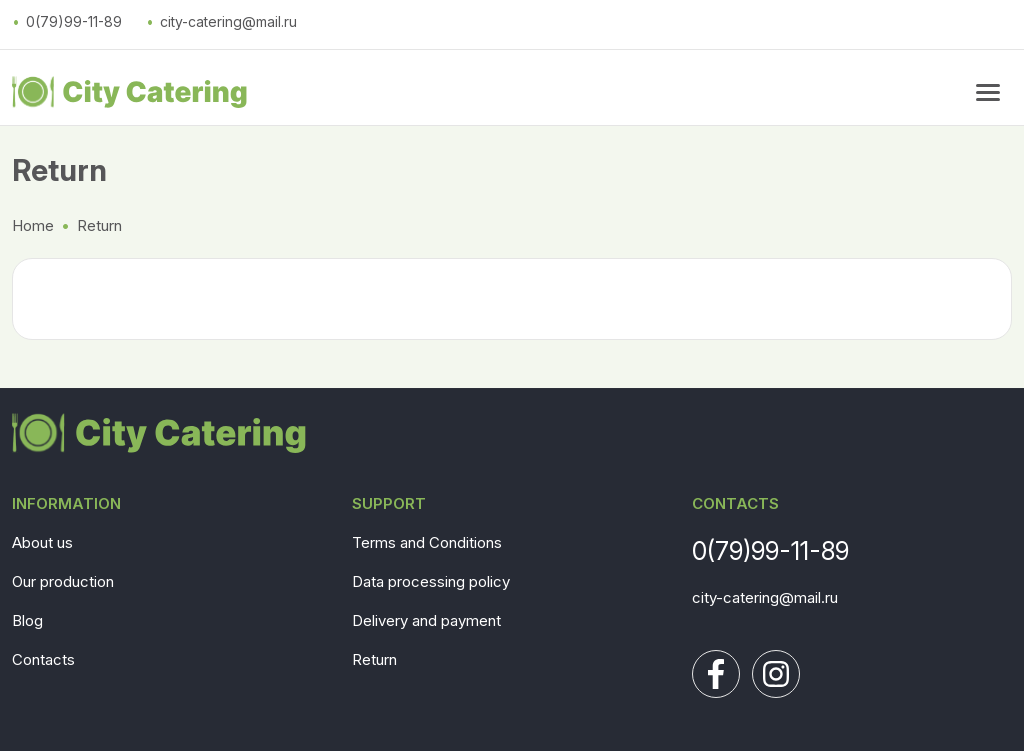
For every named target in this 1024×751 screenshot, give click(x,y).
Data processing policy (431, 581)
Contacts (43, 659)
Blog (27, 620)
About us (42, 542)
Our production (63, 581)
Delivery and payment (426, 620)
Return (374, 659)
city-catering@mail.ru (228, 21)
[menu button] (988, 92)
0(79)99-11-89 (74, 21)
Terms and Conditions (427, 542)
